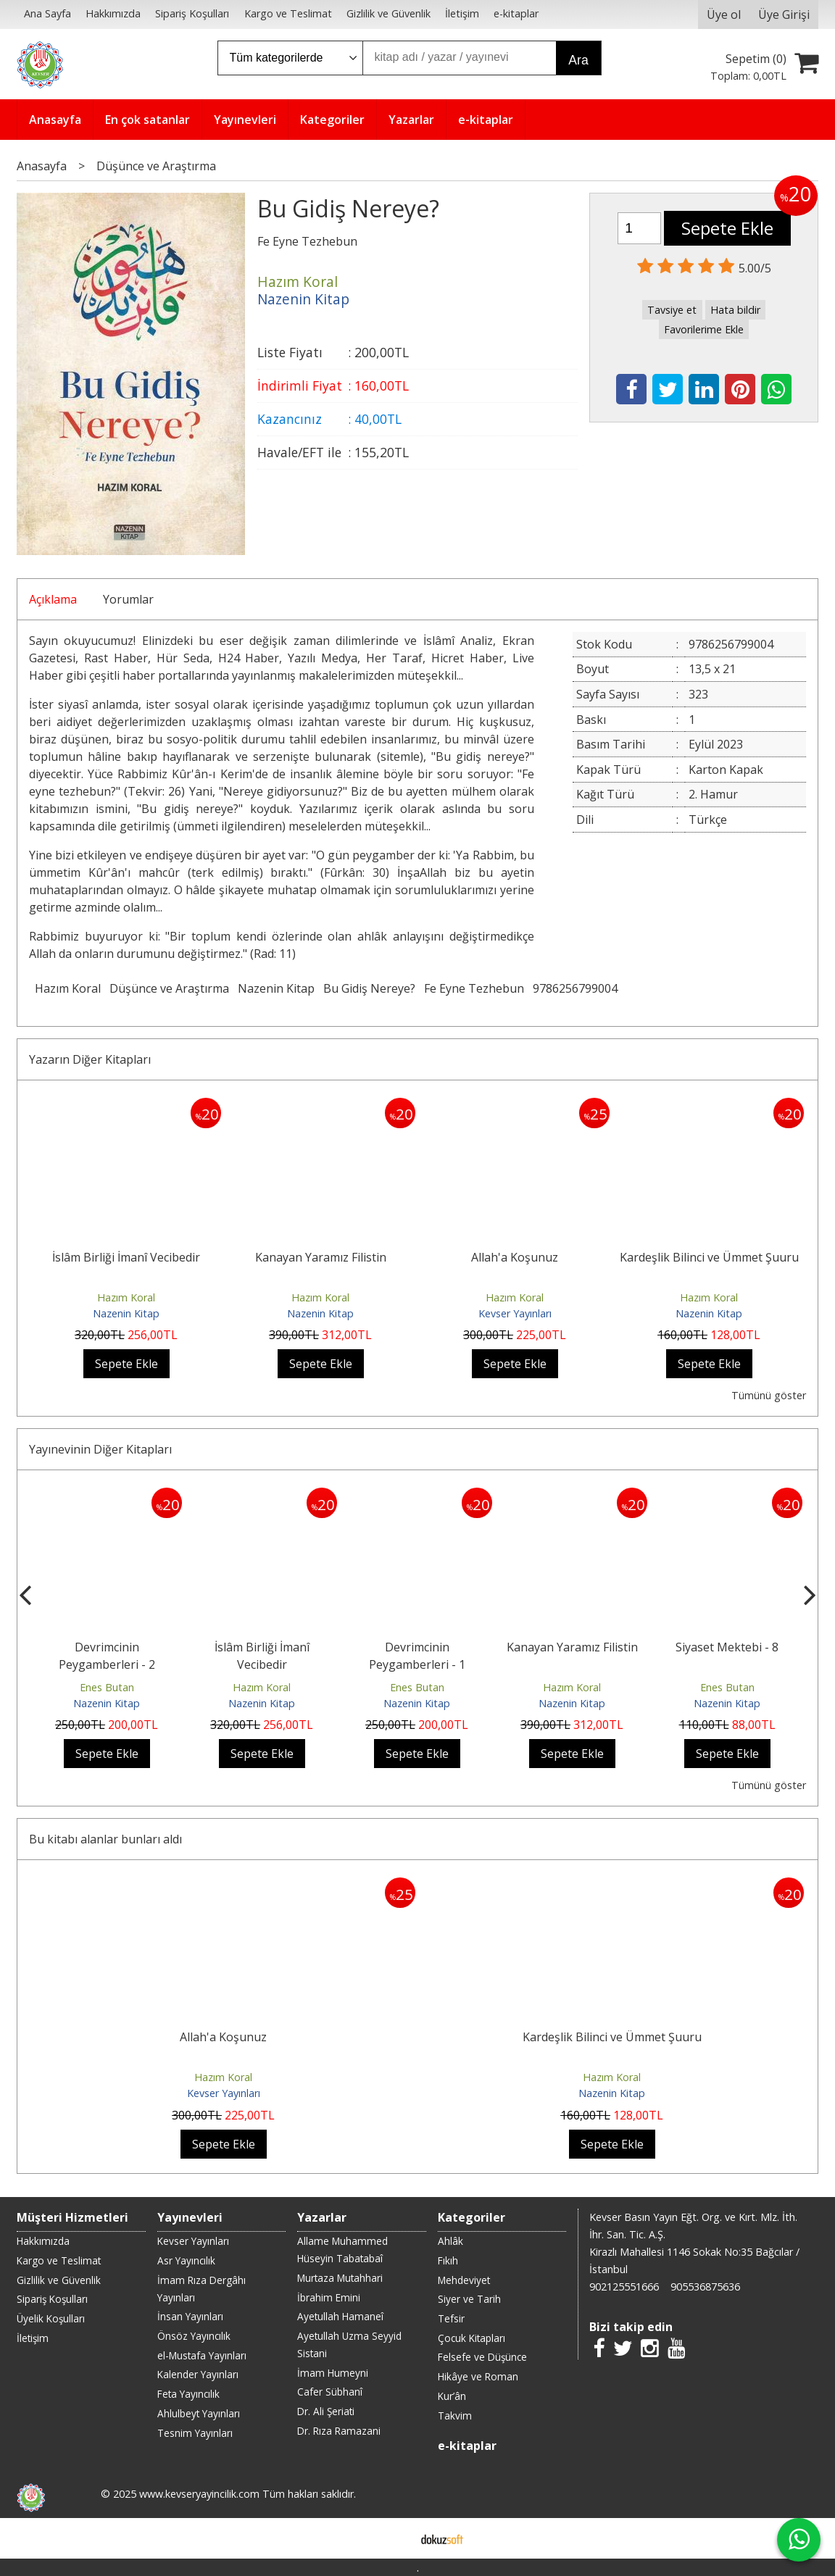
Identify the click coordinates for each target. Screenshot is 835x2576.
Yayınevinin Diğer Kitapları (100, 1449)
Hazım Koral (68, 988)
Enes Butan (107, 1687)
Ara (578, 60)
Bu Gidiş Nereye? (369, 988)
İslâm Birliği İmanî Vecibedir (126, 1257)
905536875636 (705, 2286)
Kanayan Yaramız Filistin (320, 1257)
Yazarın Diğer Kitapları (90, 1059)
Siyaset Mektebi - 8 (727, 1647)
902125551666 (624, 2286)
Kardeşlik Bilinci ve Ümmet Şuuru (709, 1257)
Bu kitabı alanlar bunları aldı (105, 1839)
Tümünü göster (768, 1395)
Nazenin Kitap (276, 988)
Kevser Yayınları (515, 1313)
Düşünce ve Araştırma (169, 988)
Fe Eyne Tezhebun (474, 988)
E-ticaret (395, 2538)
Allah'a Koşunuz (514, 1257)
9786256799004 (575, 988)
